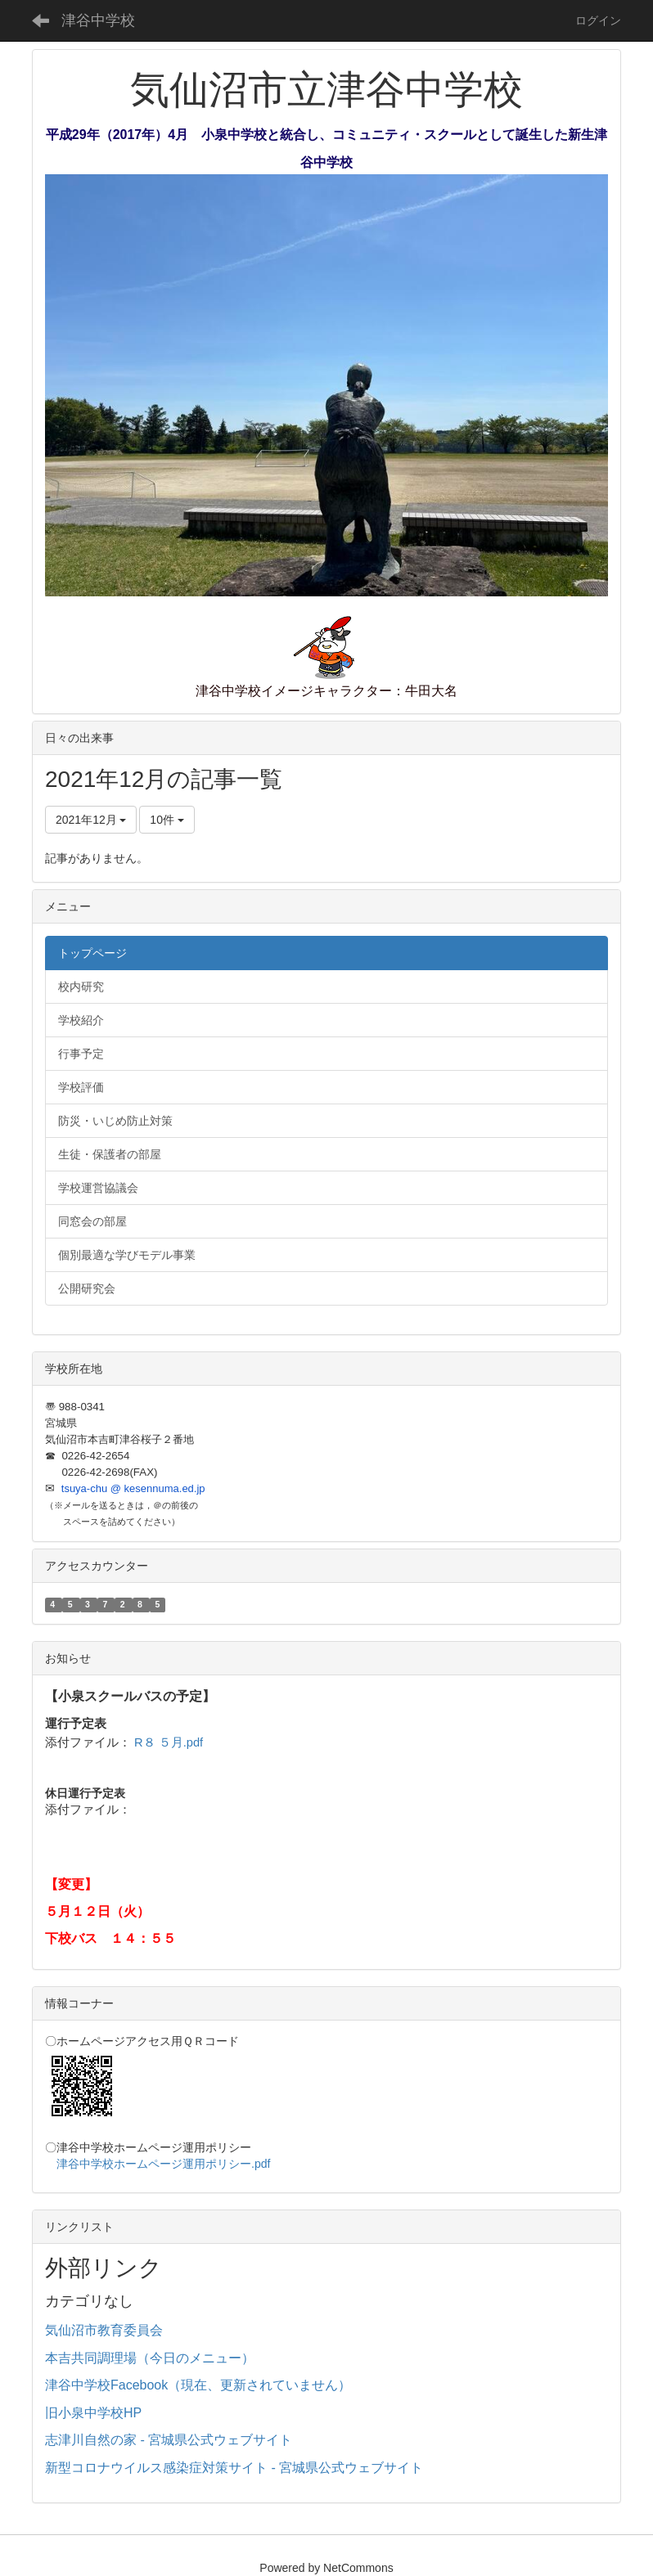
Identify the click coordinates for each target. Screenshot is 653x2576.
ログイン (598, 20)
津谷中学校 (98, 20)
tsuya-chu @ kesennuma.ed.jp (133, 1488)
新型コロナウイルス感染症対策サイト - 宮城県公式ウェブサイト (234, 2468)
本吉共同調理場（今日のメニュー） (149, 2358)
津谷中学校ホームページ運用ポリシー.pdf (163, 2163)
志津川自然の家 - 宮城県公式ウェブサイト (168, 2440)
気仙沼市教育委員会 (104, 2330)
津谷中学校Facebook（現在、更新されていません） (198, 2385)
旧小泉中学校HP (93, 2413)
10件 (166, 819)
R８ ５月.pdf (168, 1742)
